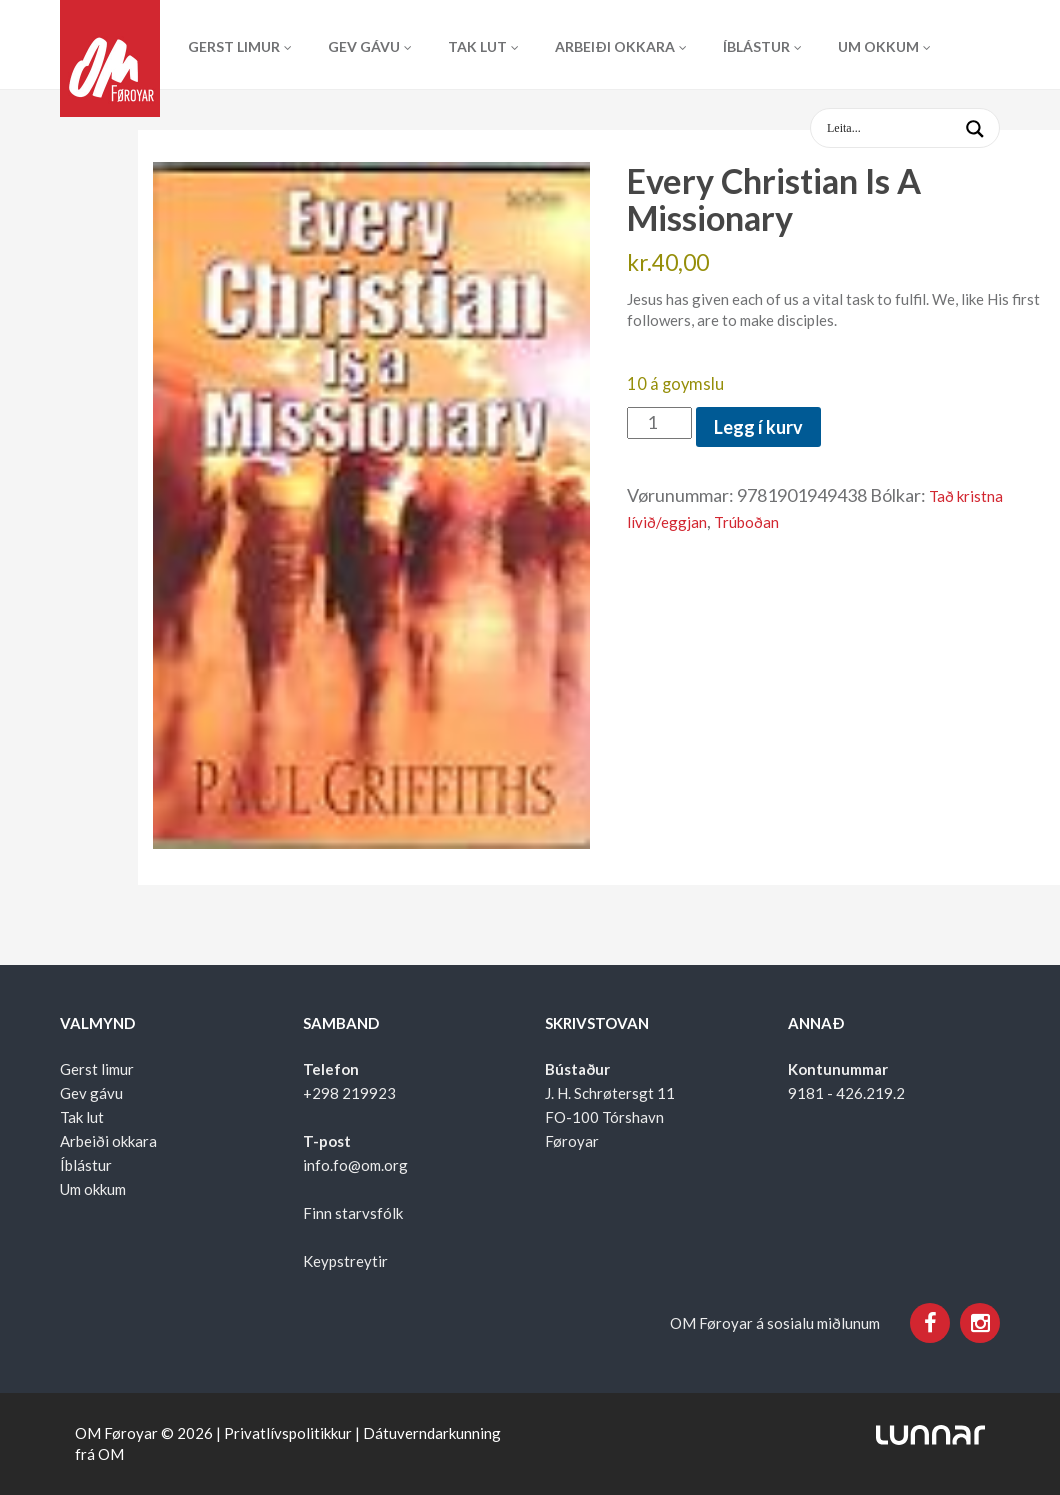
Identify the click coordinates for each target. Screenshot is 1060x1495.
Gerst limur (234, 46)
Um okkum (878, 46)
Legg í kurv (758, 427)
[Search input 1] (921, 128)
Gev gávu (364, 46)
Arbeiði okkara (615, 46)
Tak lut (477, 46)
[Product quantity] (659, 423)
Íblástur (756, 46)
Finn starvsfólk (353, 1213)
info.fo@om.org (355, 1165)
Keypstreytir (345, 1261)
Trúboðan (746, 522)
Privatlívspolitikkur (288, 1433)
